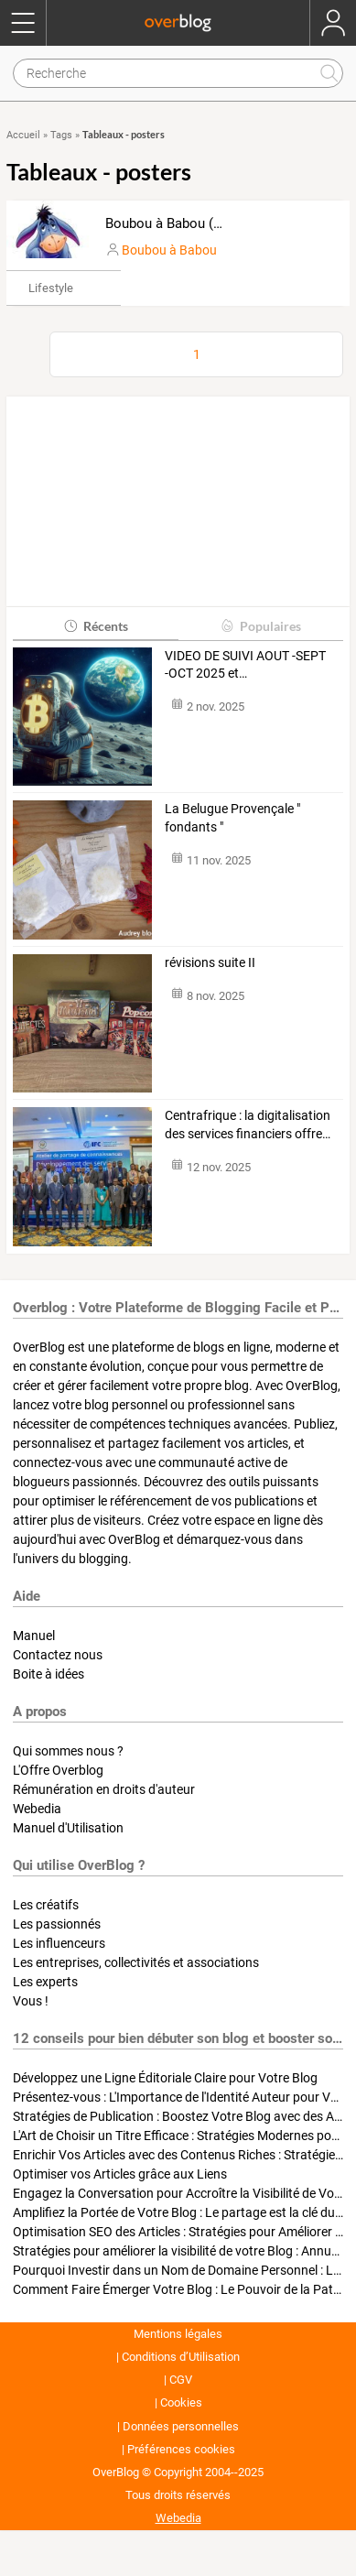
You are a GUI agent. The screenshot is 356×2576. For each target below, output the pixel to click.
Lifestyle (50, 288)
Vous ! (31, 2001)
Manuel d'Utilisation (68, 1828)
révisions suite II (210, 962)
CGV (180, 2379)
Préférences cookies (181, 2449)
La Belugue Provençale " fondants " (232, 817)
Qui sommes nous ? (68, 1751)
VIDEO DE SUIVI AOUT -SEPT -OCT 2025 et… (245, 664)
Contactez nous (57, 1654)
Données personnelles (181, 2426)
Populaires (260, 626)
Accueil (23, 135)
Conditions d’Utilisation (181, 2357)
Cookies (181, 2402)
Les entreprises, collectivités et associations (136, 1962)
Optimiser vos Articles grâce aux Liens (120, 2174)
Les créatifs (46, 1904)
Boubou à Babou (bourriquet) (193, 223)
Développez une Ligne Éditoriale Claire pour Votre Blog (165, 2078)
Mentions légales (178, 2334)
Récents (95, 626)
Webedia (37, 1808)
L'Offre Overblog (58, 1770)
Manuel (34, 1635)
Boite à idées (48, 1674)
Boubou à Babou (169, 250)
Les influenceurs (59, 1943)
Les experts (45, 1981)
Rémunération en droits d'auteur (104, 1789)
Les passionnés (57, 1924)
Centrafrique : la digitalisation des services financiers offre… (247, 1124)
